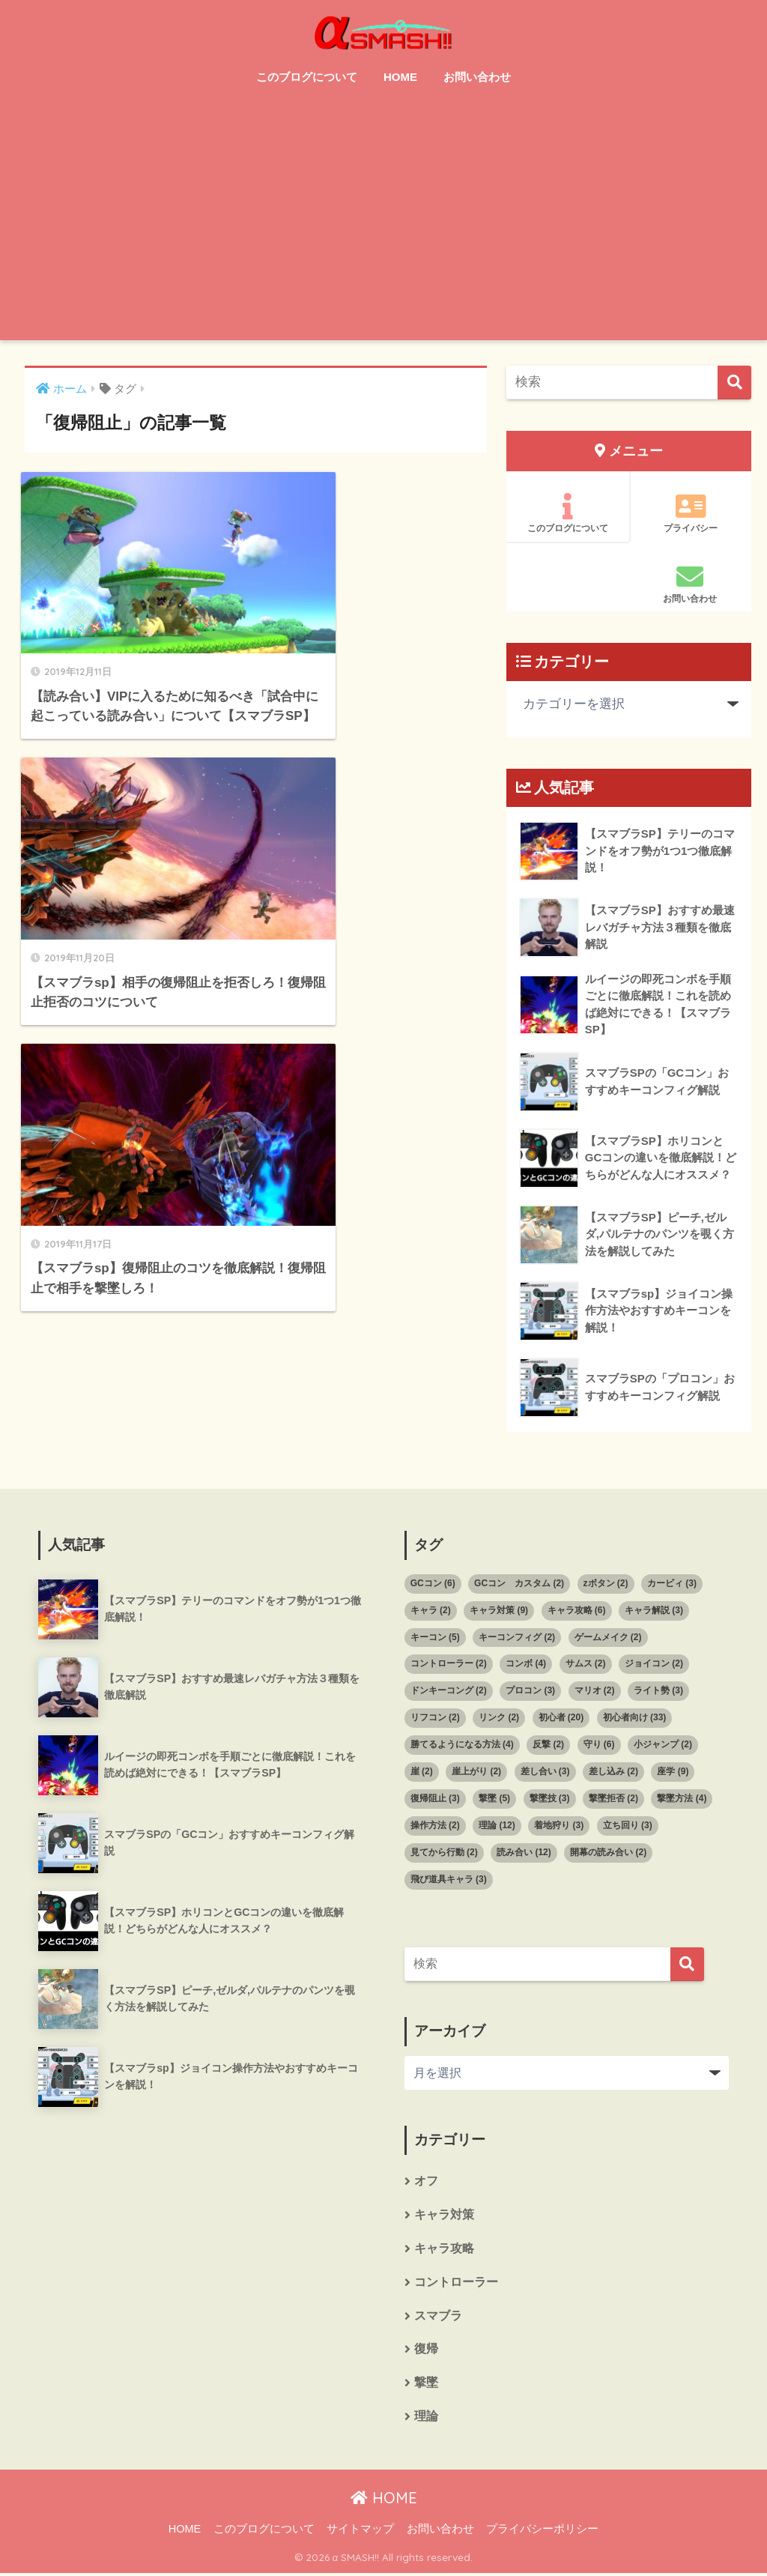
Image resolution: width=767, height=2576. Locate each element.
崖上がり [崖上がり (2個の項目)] (476, 1772)
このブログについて (306, 76)
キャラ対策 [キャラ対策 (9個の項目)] (499, 1611)
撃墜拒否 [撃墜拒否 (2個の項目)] (613, 1799)
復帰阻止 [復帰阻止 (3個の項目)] (435, 1799)
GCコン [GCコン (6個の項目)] (432, 1584)
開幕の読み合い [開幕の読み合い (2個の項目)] (608, 1853)
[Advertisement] (384, 228)
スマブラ (438, 2318)
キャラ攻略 (444, 2249)
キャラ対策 (444, 2216)
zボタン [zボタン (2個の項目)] (605, 1584)
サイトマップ (360, 2532)
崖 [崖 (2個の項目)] (421, 1772)
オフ (426, 2182)
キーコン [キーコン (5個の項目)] (435, 1637)
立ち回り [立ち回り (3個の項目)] (627, 1826)
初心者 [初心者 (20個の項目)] (561, 1718)
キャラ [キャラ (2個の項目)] (430, 1611)
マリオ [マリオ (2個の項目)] (595, 1691)
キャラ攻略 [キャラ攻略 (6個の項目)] (577, 1611)
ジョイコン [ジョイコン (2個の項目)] (654, 1664)
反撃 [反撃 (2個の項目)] (548, 1745)
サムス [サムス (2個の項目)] (586, 1664)
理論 (426, 2419)
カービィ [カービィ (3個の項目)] (672, 1584)
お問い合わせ (477, 76)
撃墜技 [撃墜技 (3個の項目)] (550, 1799)
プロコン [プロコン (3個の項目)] (530, 1691)
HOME (400, 76)
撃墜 (426, 2385)
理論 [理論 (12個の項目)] (497, 1826)
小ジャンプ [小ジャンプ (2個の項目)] (663, 1745)
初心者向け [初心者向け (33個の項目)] (635, 1718)
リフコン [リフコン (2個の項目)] (435, 1718)
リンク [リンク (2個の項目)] (499, 1718)
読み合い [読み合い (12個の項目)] (524, 1853)
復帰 (426, 2351)
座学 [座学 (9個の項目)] (672, 1772)
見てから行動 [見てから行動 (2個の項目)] (444, 1853)
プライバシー (691, 513)
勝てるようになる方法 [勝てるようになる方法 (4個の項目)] (462, 1745)
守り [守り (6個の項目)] (599, 1745)
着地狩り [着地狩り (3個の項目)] (558, 1826)
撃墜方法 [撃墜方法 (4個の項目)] (681, 1799)
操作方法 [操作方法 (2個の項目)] (435, 1826)
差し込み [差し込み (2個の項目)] (613, 1772)
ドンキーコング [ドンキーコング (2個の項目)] (448, 1691)
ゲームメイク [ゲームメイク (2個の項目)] (608, 1637)
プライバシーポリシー (542, 2532)
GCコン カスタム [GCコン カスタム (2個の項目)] (519, 1584)
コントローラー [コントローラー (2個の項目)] (448, 1664)
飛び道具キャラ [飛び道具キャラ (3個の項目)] (448, 1880)
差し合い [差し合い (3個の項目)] (545, 1772)
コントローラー (456, 2284)
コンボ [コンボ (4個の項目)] (526, 1664)
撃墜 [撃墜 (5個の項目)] (494, 1799)
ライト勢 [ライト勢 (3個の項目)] (658, 1691)
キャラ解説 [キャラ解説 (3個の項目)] (654, 1611)
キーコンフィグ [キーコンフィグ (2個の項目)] (517, 1637)
